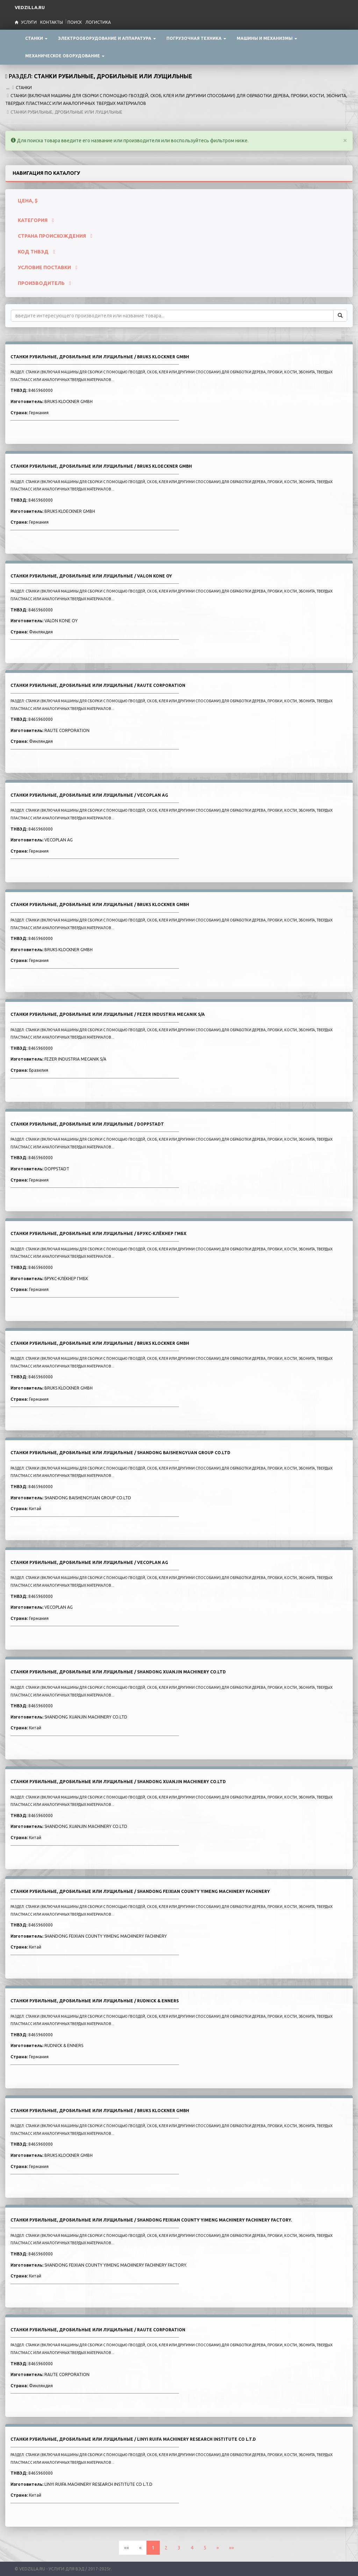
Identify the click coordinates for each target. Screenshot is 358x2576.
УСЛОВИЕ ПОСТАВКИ (47, 267)
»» (231, 2547)
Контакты (51, 22)
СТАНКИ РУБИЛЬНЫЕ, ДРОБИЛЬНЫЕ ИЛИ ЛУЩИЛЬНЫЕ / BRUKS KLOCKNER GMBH (99, 356)
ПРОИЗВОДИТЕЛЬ (44, 283)
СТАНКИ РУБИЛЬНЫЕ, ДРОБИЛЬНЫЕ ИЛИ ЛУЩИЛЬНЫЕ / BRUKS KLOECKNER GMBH (101, 466)
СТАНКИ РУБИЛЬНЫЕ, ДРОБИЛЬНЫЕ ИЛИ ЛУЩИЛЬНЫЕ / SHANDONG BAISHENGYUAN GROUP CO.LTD (120, 1452)
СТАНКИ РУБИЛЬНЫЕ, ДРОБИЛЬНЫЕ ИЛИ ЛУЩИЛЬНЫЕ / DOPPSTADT (87, 1124)
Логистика (98, 22)
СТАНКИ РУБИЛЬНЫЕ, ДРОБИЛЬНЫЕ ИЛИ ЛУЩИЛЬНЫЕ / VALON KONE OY (91, 576)
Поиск (74, 22)
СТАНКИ (24, 87)
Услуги (29, 22)
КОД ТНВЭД (36, 251)
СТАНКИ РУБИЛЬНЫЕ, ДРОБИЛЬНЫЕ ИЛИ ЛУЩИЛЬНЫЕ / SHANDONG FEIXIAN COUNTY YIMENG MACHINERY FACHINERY (140, 1891)
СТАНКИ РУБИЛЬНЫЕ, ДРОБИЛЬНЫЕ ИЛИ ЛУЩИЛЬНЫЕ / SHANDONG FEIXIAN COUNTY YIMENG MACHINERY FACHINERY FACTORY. (151, 2220)
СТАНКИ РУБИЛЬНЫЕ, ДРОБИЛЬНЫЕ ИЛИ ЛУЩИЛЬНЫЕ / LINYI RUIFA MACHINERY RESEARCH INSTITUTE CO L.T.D (133, 2439)
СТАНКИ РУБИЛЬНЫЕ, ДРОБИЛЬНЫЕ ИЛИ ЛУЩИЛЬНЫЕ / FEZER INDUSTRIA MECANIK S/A (107, 1014)
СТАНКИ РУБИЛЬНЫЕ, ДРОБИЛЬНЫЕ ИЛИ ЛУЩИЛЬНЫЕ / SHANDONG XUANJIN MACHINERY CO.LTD (118, 1672)
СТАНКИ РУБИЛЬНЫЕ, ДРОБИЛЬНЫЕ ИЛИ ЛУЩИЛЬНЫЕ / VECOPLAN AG (89, 795)
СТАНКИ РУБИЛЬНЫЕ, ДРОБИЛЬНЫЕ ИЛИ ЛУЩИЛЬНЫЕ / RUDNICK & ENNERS (94, 2001)
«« (126, 2547)
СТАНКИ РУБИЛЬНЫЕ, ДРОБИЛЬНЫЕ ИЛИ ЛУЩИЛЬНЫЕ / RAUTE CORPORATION (97, 685)
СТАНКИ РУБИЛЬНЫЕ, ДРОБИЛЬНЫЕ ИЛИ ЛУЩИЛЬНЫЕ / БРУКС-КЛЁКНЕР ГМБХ (98, 1233)
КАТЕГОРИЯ (36, 220)
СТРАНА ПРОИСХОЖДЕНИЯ (55, 236)
